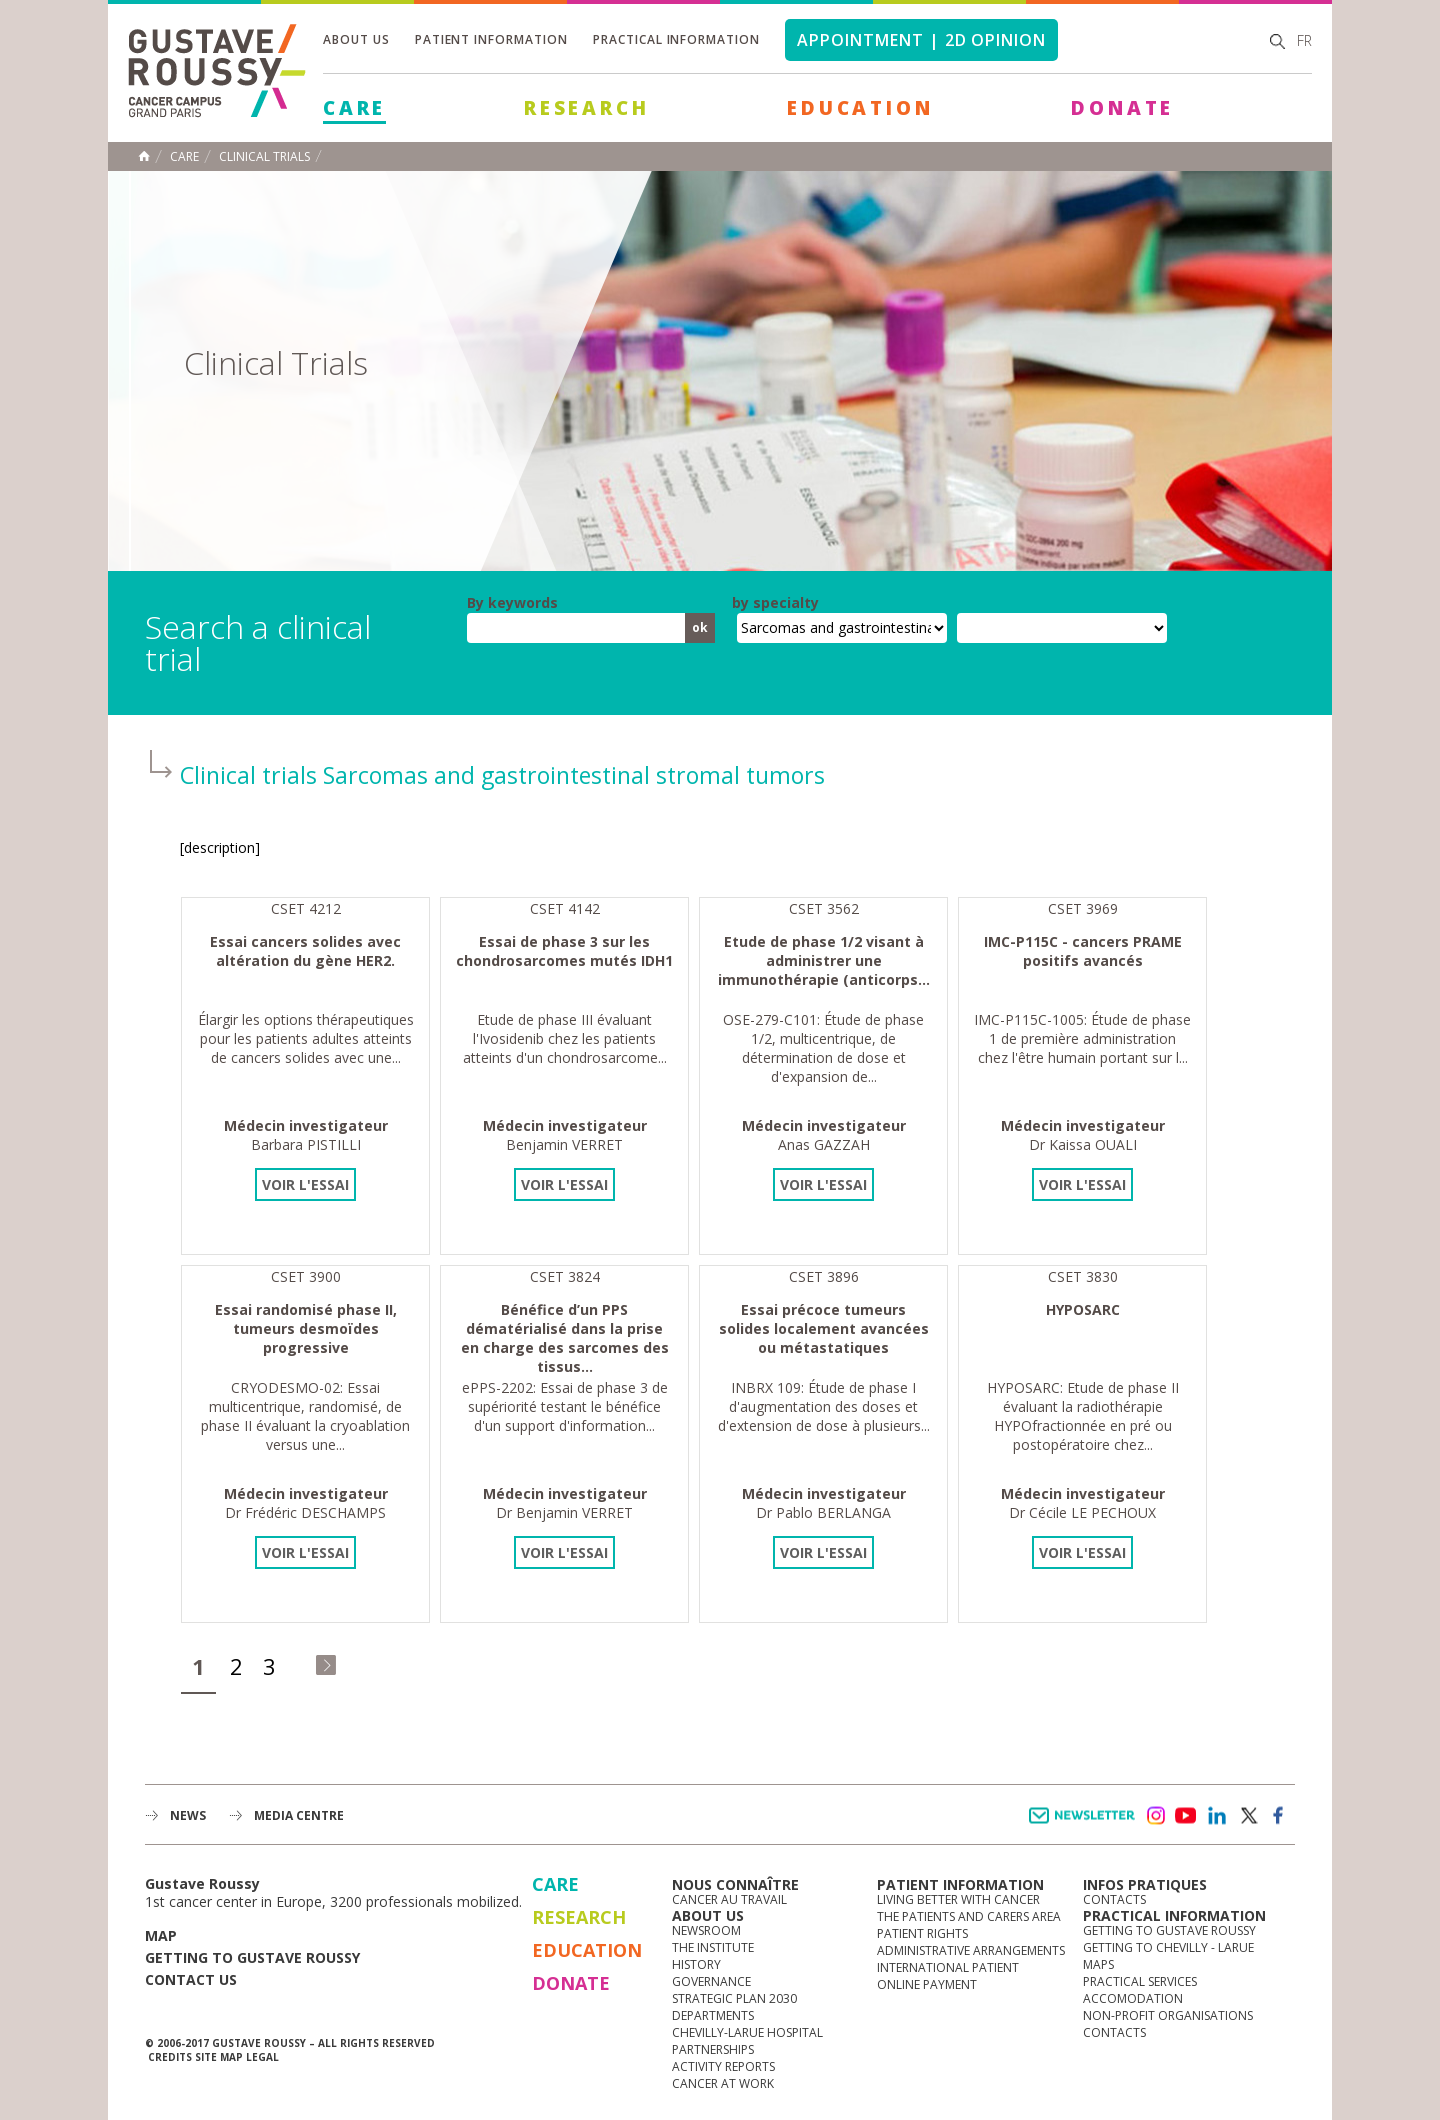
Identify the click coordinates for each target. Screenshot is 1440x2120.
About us (356, 39)
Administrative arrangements (971, 1950)
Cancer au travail (729, 1899)
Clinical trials (264, 157)
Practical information (676, 39)
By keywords (512, 603)
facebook (1279, 1816)
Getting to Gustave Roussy (252, 1957)
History (696, 1964)
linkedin (1217, 1816)
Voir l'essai (305, 1184)
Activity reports (723, 2066)
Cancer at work (723, 2083)
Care (354, 108)
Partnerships (713, 2049)
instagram (1155, 1816)
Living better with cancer (958, 1899)
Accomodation (1133, 1998)
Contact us (191, 1979)
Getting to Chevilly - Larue (1168, 1947)
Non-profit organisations (1168, 2015)
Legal (262, 2057)
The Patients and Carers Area (969, 1916)
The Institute (713, 1947)
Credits (170, 2057)
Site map (219, 2057)
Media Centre (299, 1815)
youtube (1186, 1816)
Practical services (1140, 1981)
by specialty (775, 603)
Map (161, 1935)
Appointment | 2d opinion (921, 40)
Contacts (1114, 1899)
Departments (713, 2015)
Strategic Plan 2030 (734, 1998)
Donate (1122, 108)
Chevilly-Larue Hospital (747, 2032)
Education (860, 108)
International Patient (948, 1967)
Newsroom (706, 1930)
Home (144, 156)
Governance (711, 1981)
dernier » (326, 1665)
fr (1304, 40)
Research (586, 108)
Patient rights (922, 1933)
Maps (1098, 1964)
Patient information (491, 39)
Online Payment (927, 1984)
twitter (1248, 1816)
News (188, 1815)
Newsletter (1085, 1825)
